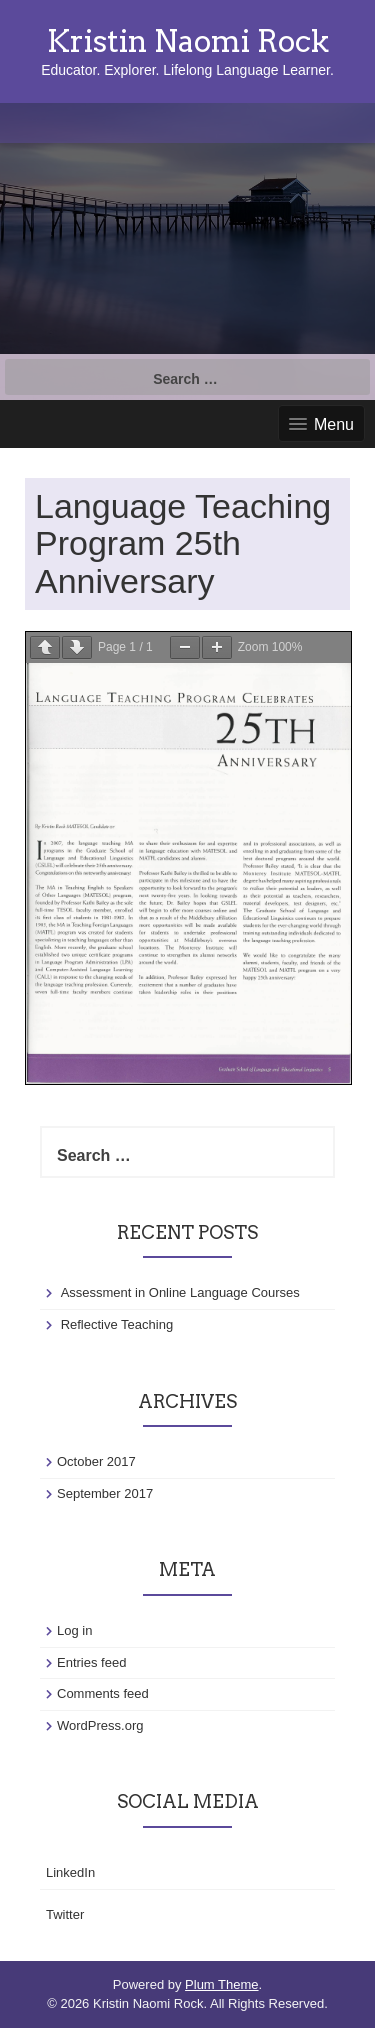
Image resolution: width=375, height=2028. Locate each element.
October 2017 (96, 1461)
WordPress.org (100, 1725)
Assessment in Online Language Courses (180, 1292)
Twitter (65, 1914)
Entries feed (91, 1662)
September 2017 (105, 1493)
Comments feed (103, 1693)
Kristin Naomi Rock (188, 41)
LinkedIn (70, 1872)
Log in (74, 1630)
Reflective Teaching (117, 1324)
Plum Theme (221, 1984)
